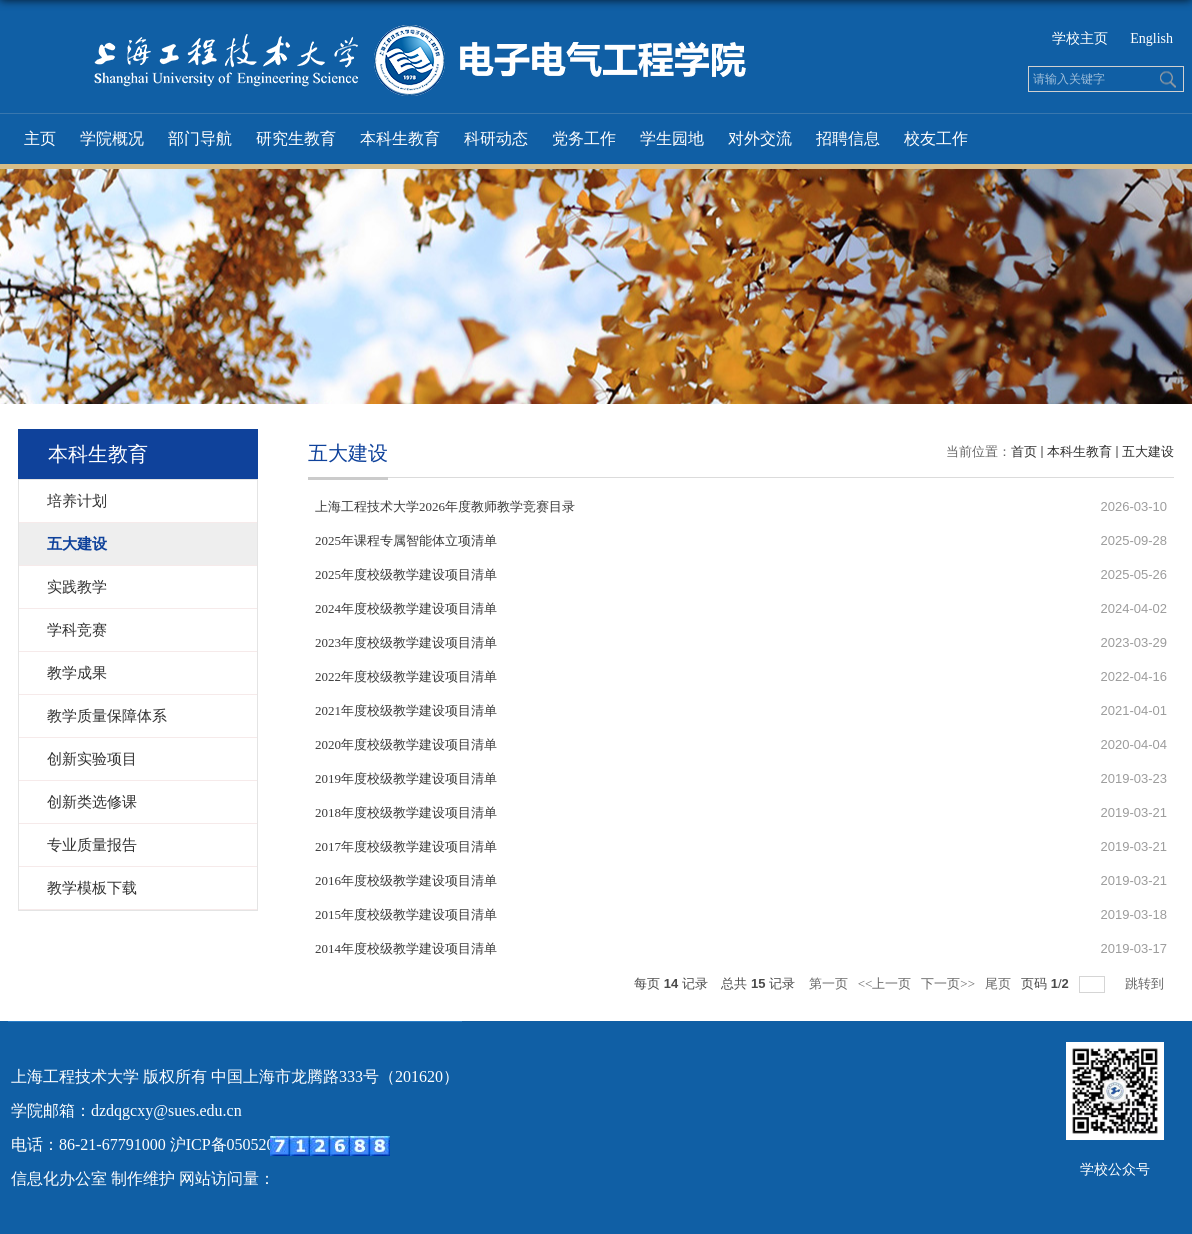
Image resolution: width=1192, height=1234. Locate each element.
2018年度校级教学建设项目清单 (406, 812)
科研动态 (496, 138)
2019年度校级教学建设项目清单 (406, 778)
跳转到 (1146, 983)
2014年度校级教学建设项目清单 (406, 948)
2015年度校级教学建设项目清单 (406, 914)
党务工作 (584, 138)
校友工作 (936, 138)
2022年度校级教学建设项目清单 (406, 676)
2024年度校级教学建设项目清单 (406, 608)
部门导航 (200, 138)
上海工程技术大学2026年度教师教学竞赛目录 (445, 506)
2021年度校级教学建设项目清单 (406, 710)
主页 (40, 138)
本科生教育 (400, 138)
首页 (1024, 451)
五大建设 (1148, 451)
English (1151, 38)
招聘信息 (848, 138)
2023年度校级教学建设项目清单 (406, 642)
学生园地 (672, 138)
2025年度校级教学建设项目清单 (406, 574)
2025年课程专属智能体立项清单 (406, 540)
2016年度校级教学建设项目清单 (406, 880)
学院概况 (112, 138)
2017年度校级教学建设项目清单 (406, 846)
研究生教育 (296, 138)
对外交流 (760, 138)
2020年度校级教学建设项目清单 (406, 744)
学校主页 (1080, 38)
